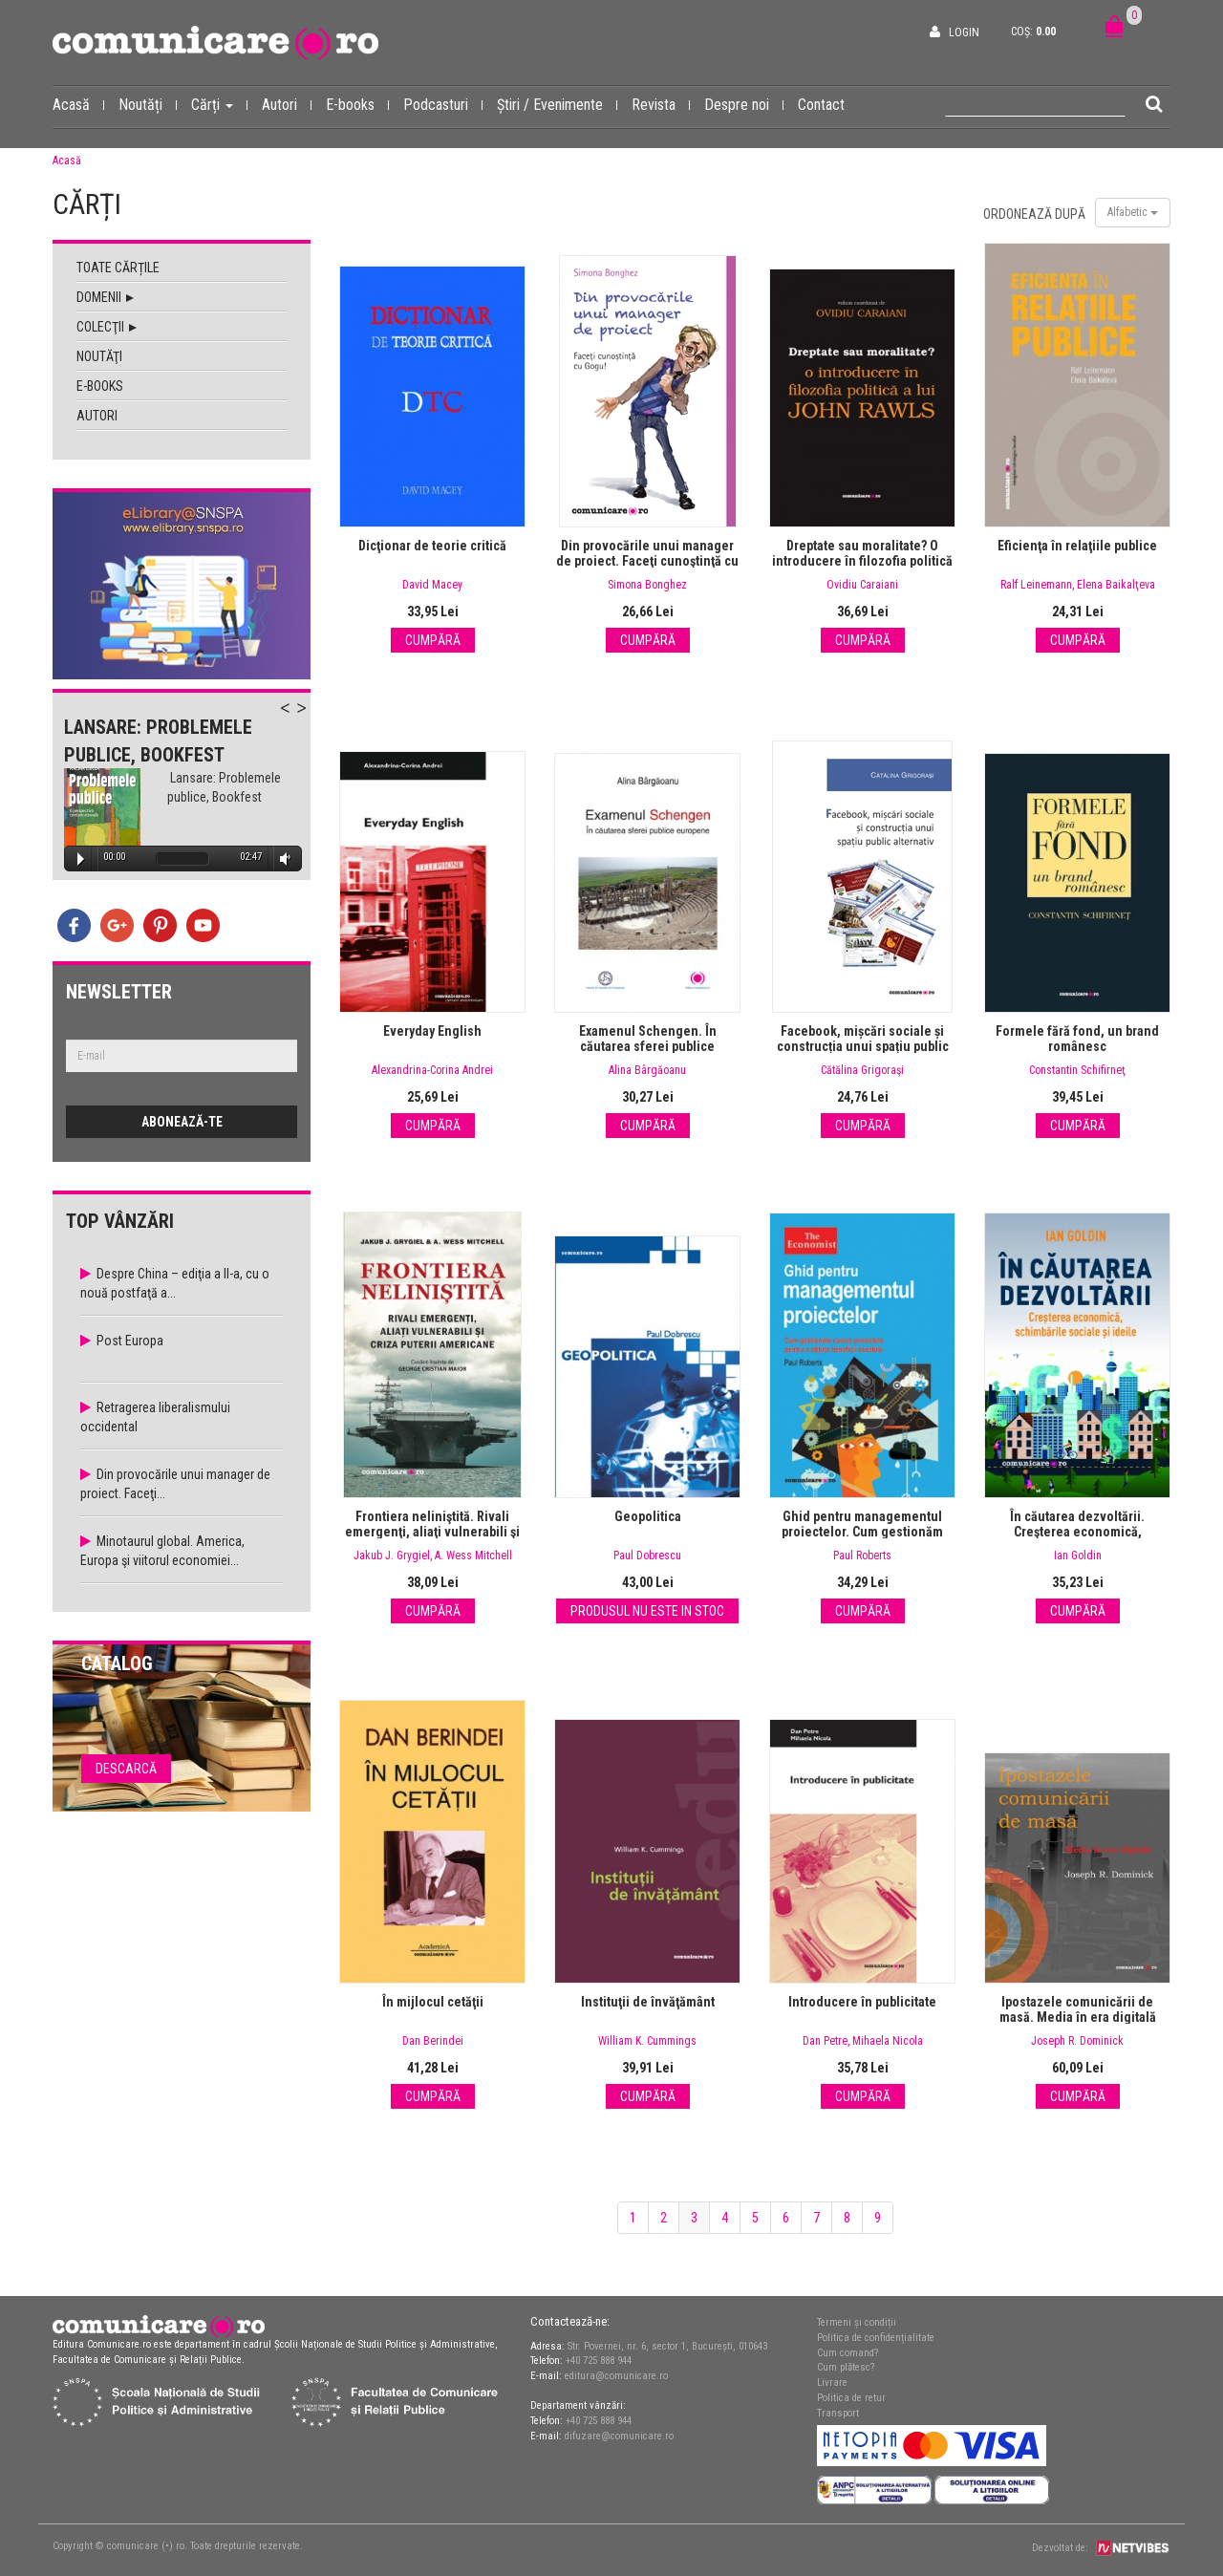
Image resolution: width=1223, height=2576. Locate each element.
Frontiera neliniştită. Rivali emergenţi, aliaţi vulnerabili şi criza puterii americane (432, 1532)
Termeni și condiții (856, 2322)
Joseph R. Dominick (1077, 2041)
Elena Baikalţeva (1116, 584)
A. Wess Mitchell (473, 1555)
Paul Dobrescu (647, 1555)
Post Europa (130, 1340)
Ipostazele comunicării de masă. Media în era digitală (1077, 2009)
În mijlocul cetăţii (432, 2001)
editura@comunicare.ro (616, 2376)
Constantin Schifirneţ (1077, 1070)
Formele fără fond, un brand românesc (1077, 1038)
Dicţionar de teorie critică (432, 545)
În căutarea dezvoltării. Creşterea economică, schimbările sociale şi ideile (1078, 1532)
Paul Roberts (862, 1555)
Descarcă (126, 1768)
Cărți (219, 104)
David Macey (432, 584)
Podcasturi (443, 104)
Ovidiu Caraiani (862, 584)
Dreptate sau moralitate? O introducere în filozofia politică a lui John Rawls (862, 561)
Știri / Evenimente (557, 104)
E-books (357, 104)
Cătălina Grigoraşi (862, 1070)
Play (80, 859)
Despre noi (743, 104)
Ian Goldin (1078, 1555)
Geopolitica (647, 1516)
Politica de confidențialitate (875, 2337)
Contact (821, 105)
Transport (838, 2413)
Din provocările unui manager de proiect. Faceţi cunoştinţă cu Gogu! (647, 561)
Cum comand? (847, 2353)
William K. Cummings (647, 2041)
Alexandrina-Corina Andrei (432, 1070)
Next (310, 718)
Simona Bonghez (647, 584)
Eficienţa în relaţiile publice (1077, 545)
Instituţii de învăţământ (648, 2001)
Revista (661, 104)
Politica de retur (851, 2398)
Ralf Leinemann (1036, 584)
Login (964, 32)
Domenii (105, 297)
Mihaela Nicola (887, 2041)
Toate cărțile (118, 267)
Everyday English (432, 1031)
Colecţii (106, 326)
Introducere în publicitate (862, 2001)
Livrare (832, 2382)
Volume (282, 858)
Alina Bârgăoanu (647, 1070)
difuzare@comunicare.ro (619, 2436)
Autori (286, 104)
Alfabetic (1132, 212)
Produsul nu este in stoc (647, 1611)
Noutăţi (99, 356)
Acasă (78, 104)
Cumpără (433, 640)
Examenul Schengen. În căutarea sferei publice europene (648, 1046)
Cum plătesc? (845, 2367)
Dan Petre (825, 2041)
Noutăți (147, 104)
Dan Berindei (432, 2041)
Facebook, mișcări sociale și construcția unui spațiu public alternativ (863, 1046)
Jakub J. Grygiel (392, 1555)
